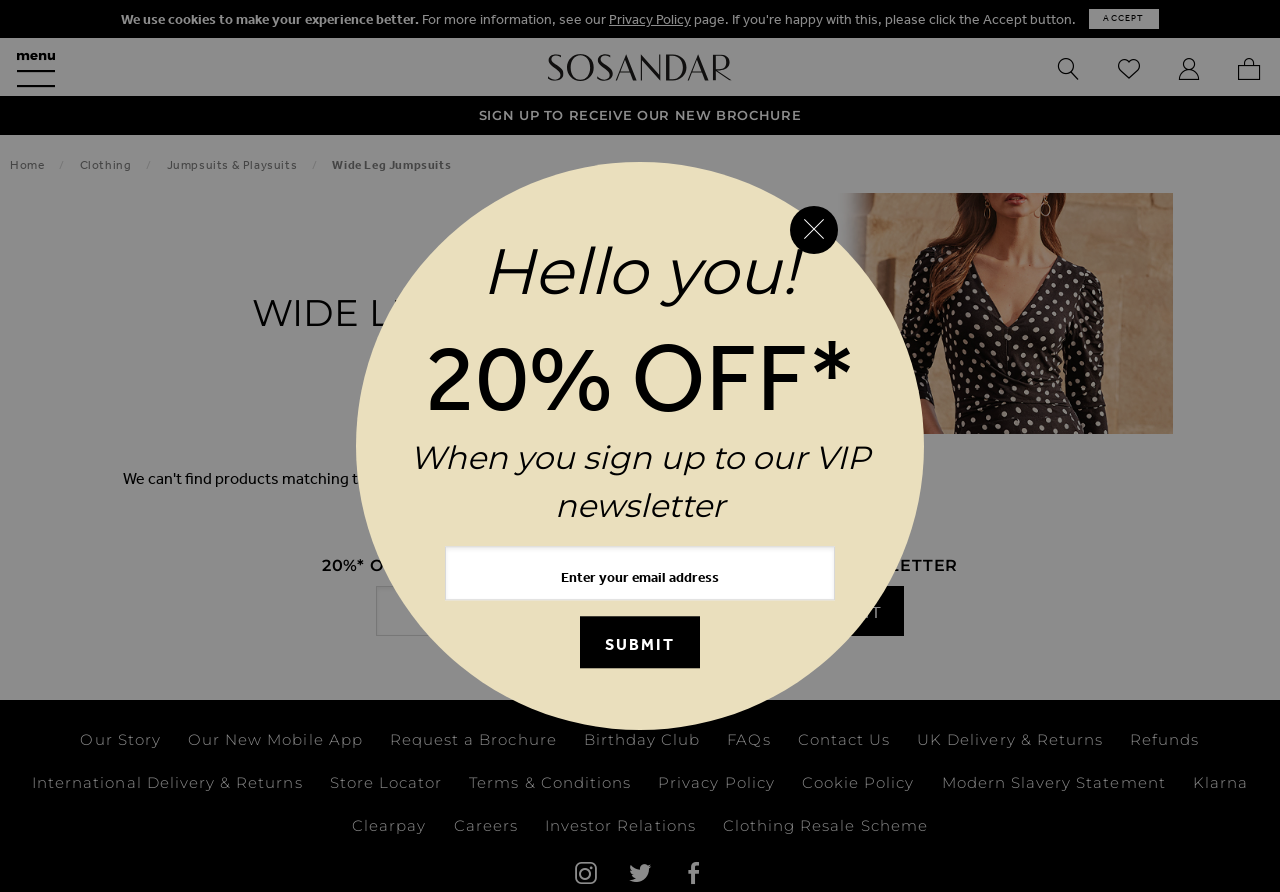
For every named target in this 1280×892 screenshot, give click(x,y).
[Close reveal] (814, 230)
